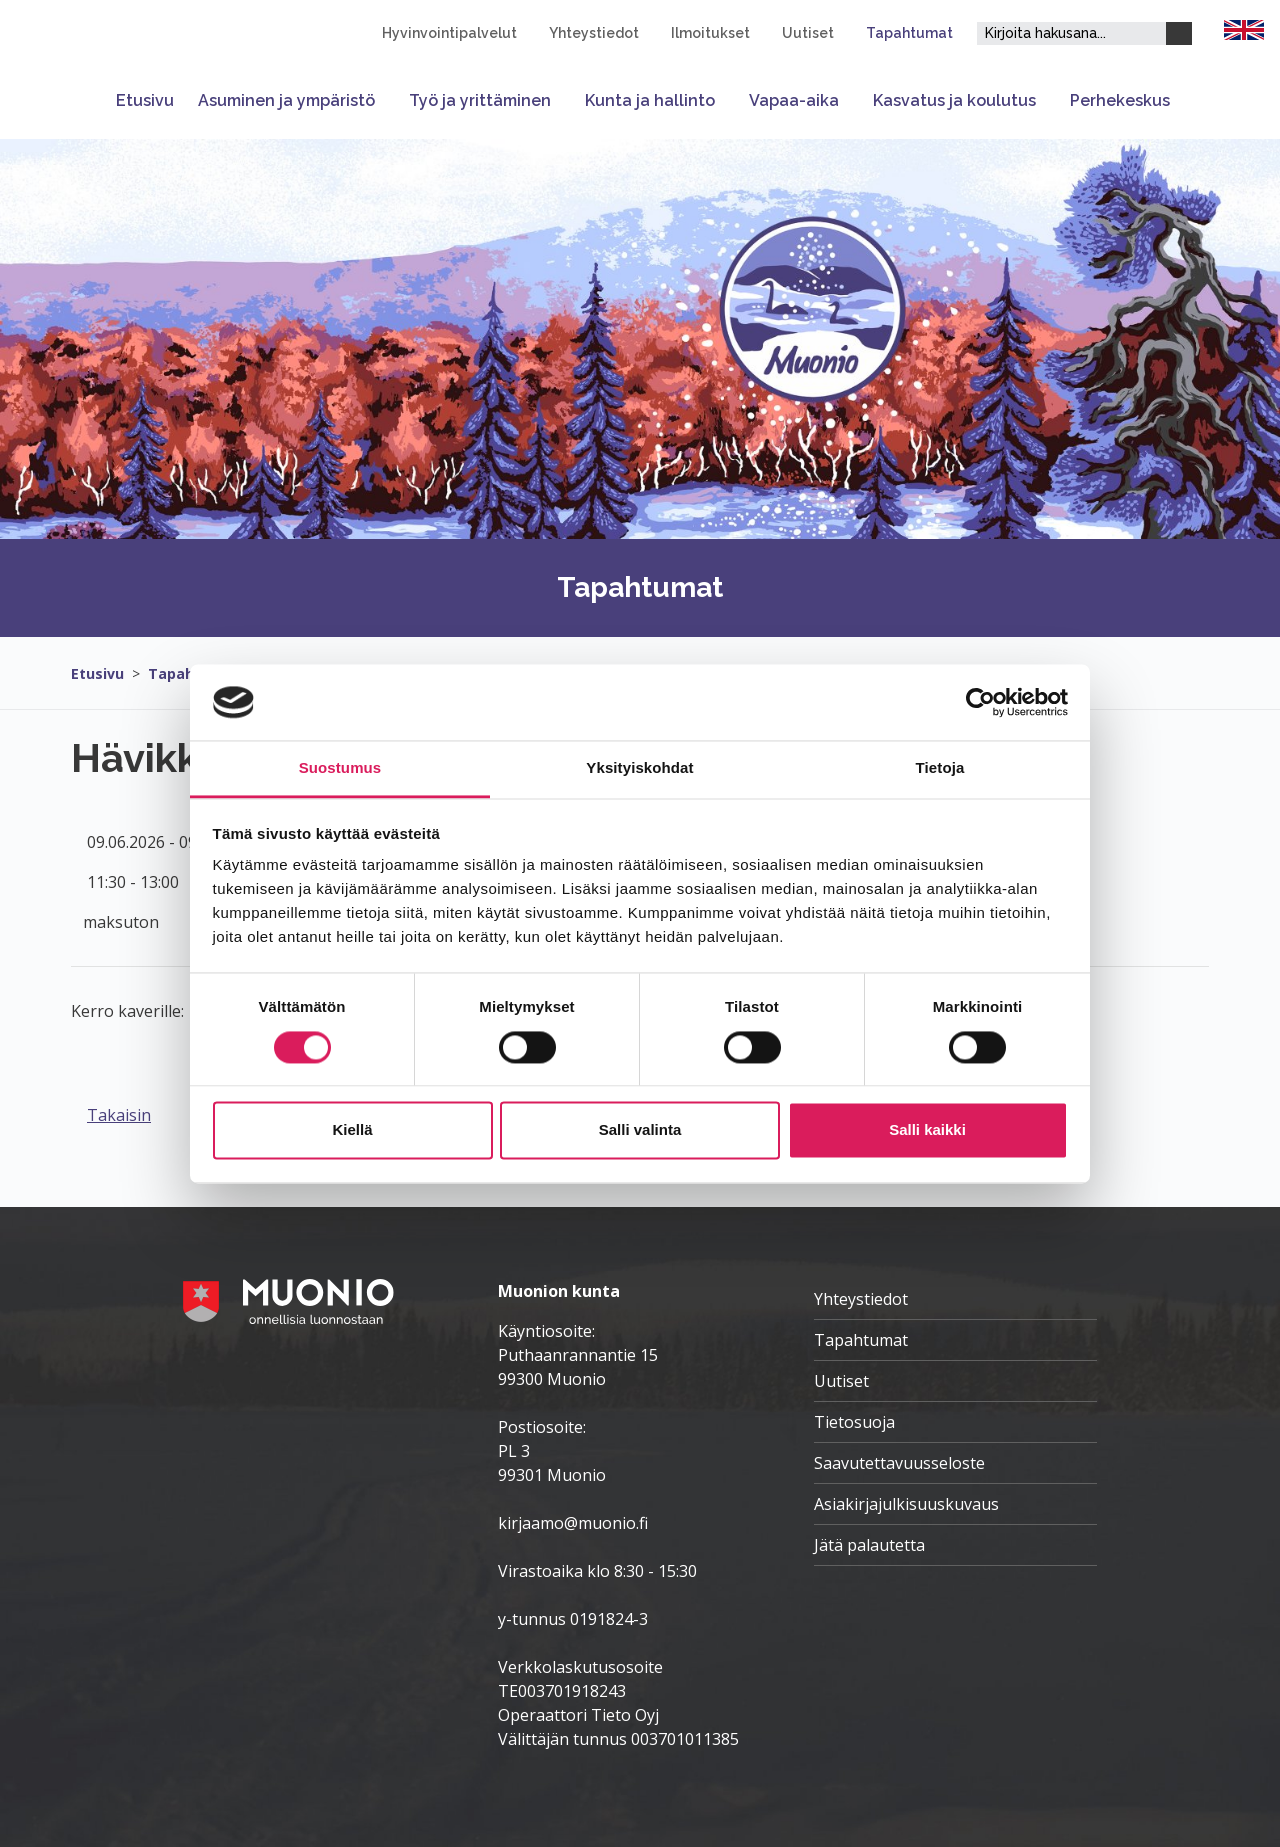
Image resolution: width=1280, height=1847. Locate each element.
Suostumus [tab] (340, 768)
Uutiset (808, 33)
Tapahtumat (909, 33)
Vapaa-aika (794, 100)
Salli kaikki (927, 1130)
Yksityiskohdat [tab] (639, 768)
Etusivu (145, 100)
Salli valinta (640, 1130)
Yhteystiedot (594, 33)
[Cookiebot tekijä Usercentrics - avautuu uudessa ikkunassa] (980, 702)
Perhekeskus (1120, 100)
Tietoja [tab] (940, 768)
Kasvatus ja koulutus (954, 100)
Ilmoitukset (710, 33)
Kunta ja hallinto (650, 100)
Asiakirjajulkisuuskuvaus (906, 1504)
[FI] (1244, 28)
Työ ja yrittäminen (480, 100)
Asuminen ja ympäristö (286, 100)
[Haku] (1179, 33)
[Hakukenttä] (1071, 33)
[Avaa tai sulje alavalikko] (386, 100)
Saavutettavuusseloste (899, 1463)
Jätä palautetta (869, 1545)
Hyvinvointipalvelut (449, 33)
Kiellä (352, 1130)
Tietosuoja (854, 1422)
